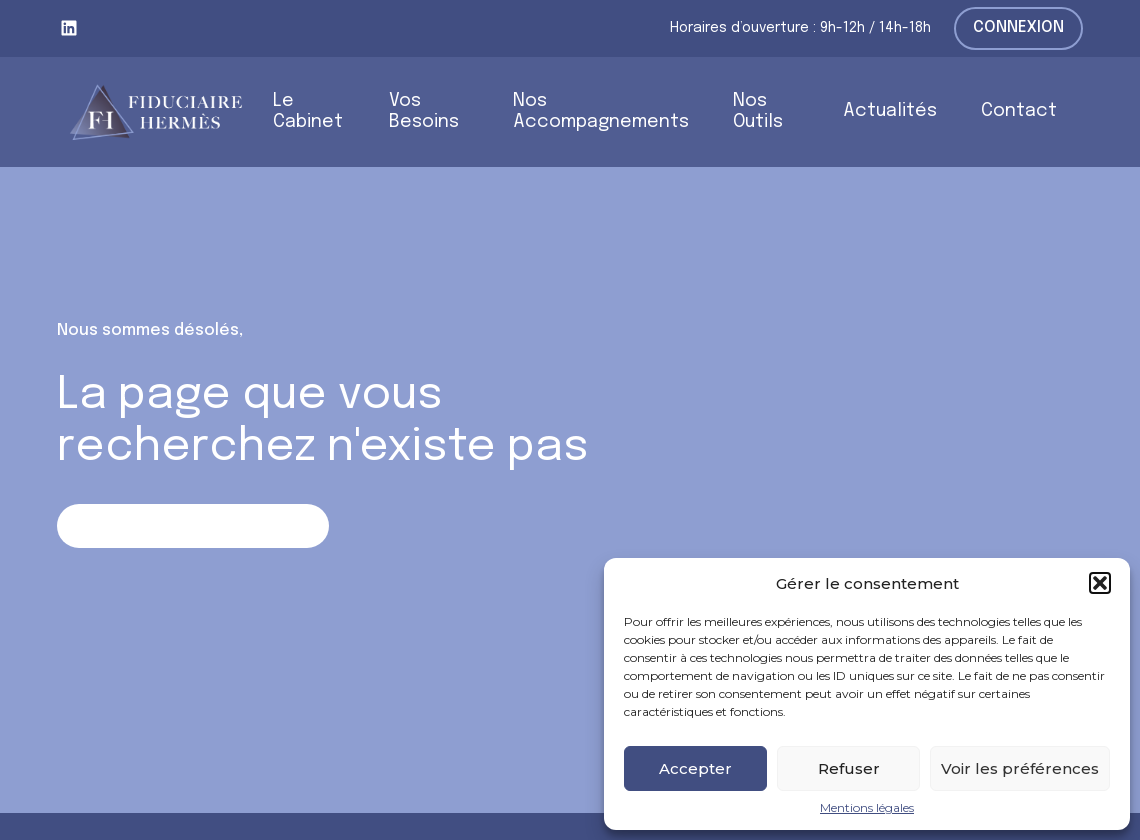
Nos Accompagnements (601, 111)
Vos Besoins (424, 111)
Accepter (695, 768)
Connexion (1018, 27)
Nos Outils (758, 111)
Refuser (849, 768)
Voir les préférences (1020, 768)
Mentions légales (867, 808)
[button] (1100, 583)
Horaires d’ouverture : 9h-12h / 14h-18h (800, 28)
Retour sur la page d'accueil (192, 525)
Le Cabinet (308, 111)
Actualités (890, 111)
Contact (1019, 111)
